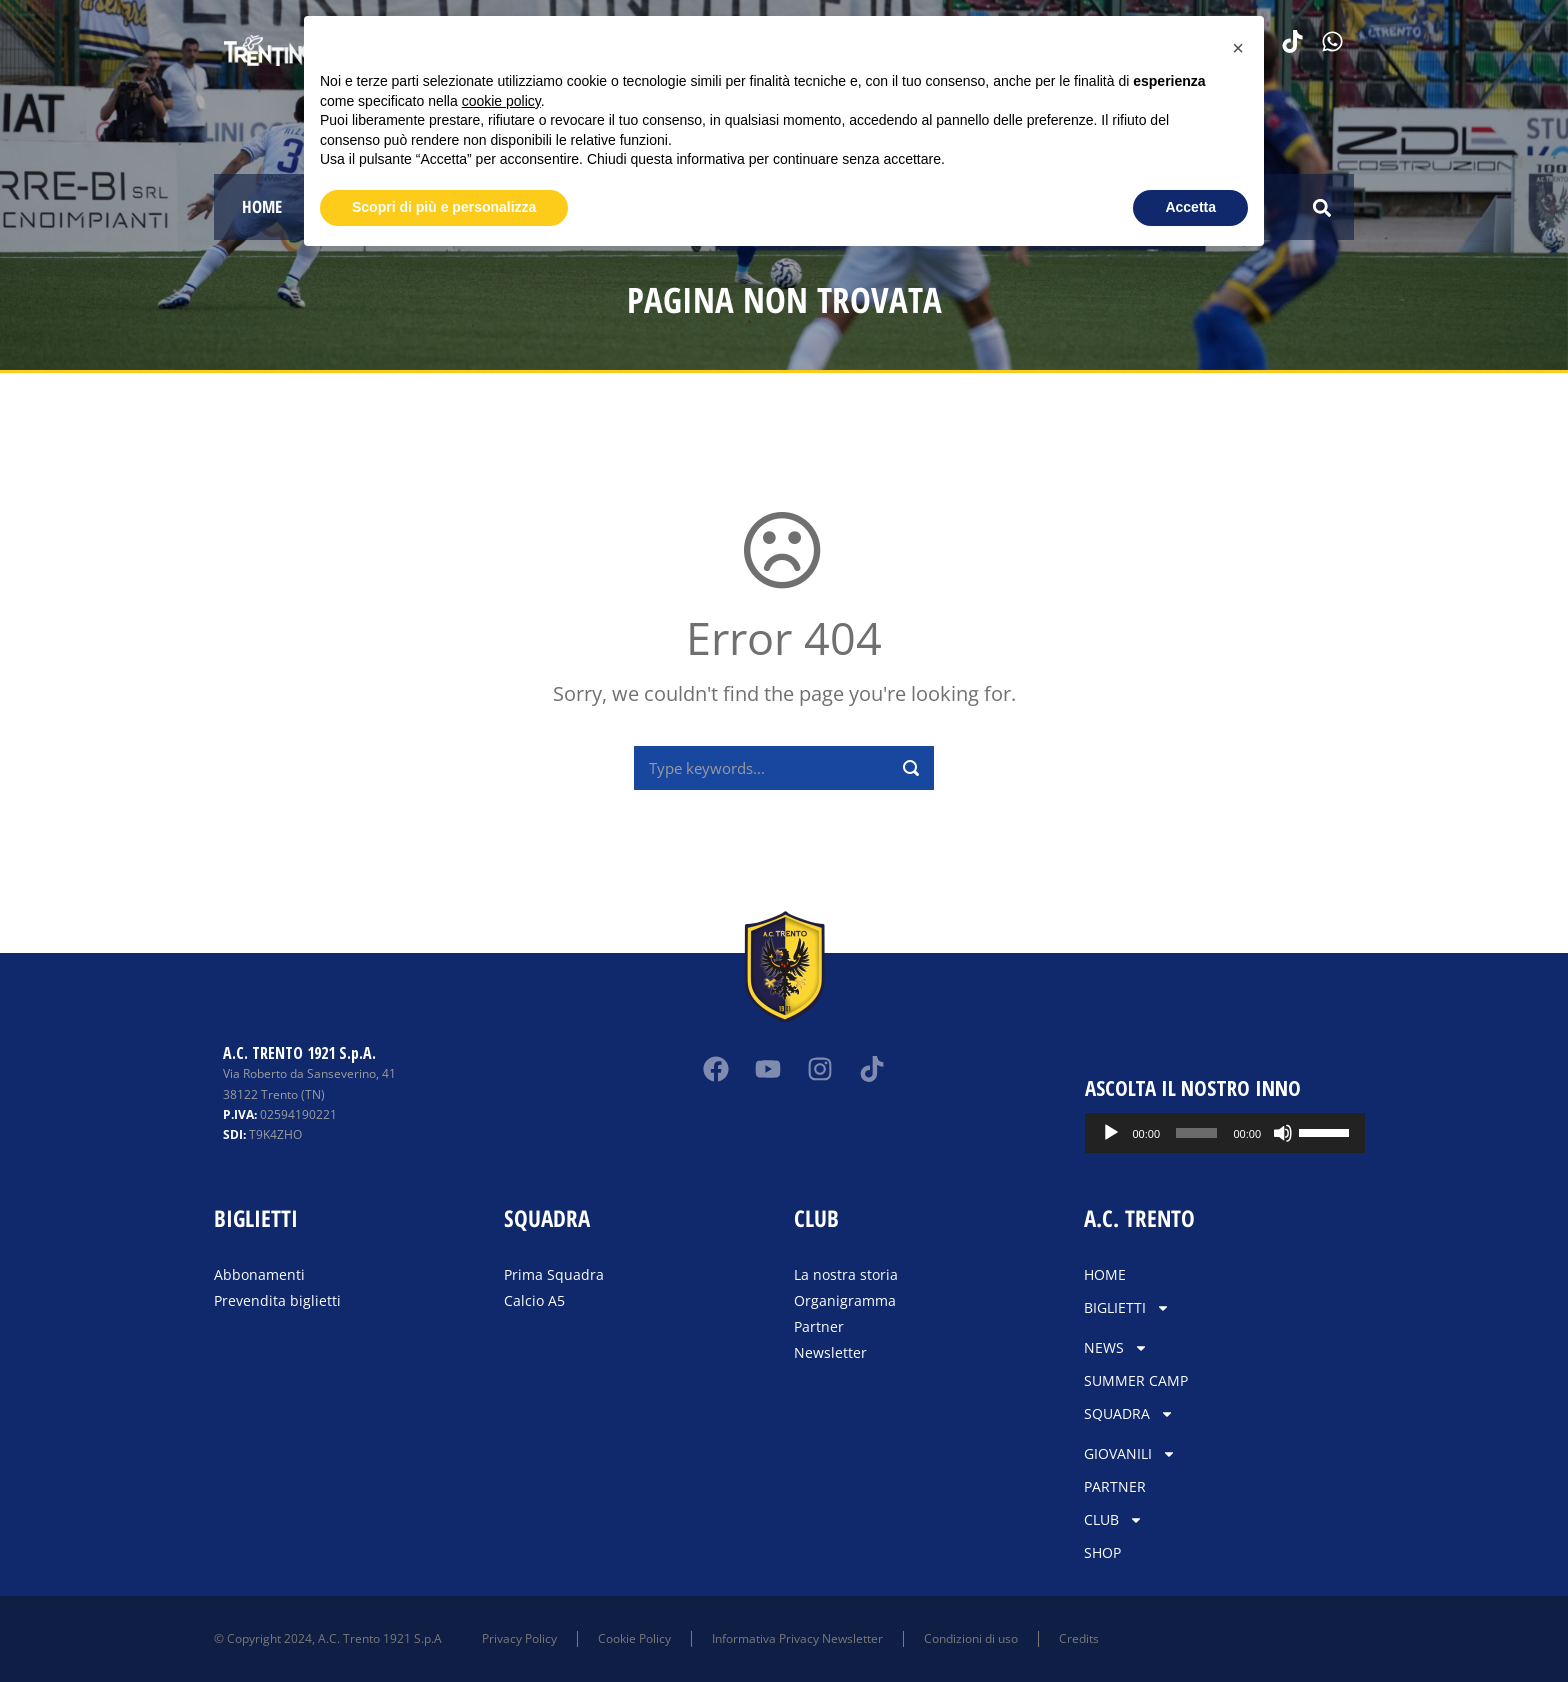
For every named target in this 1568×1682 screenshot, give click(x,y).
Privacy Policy (519, 1638)
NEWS (1116, 1348)
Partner (819, 1326)
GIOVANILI (1130, 1454)
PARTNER (1115, 1486)
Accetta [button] (1190, 207)
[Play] (1111, 1133)
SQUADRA (1129, 1414)
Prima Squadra (554, 1274)
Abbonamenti (259, 1274)
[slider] (1196, 1133)
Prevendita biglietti (277, 1300)
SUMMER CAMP (1136, 1380)
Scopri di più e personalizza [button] (444, 207)
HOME (262, 206)
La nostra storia (846, 1274)
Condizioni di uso (971, 1638)
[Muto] (1283, 1133)
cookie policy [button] (501, 101)
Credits (1079, 1638)
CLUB (1113, 1520)
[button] (1321, 207)
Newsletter (830, 1352)
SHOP (1102, 1552)
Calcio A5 (534, 1300)
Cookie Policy (634, 1638)
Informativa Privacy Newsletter (797, 1638)
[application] (1225, 1133)
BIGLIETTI (1127, 1308)
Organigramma (845, 1300)
